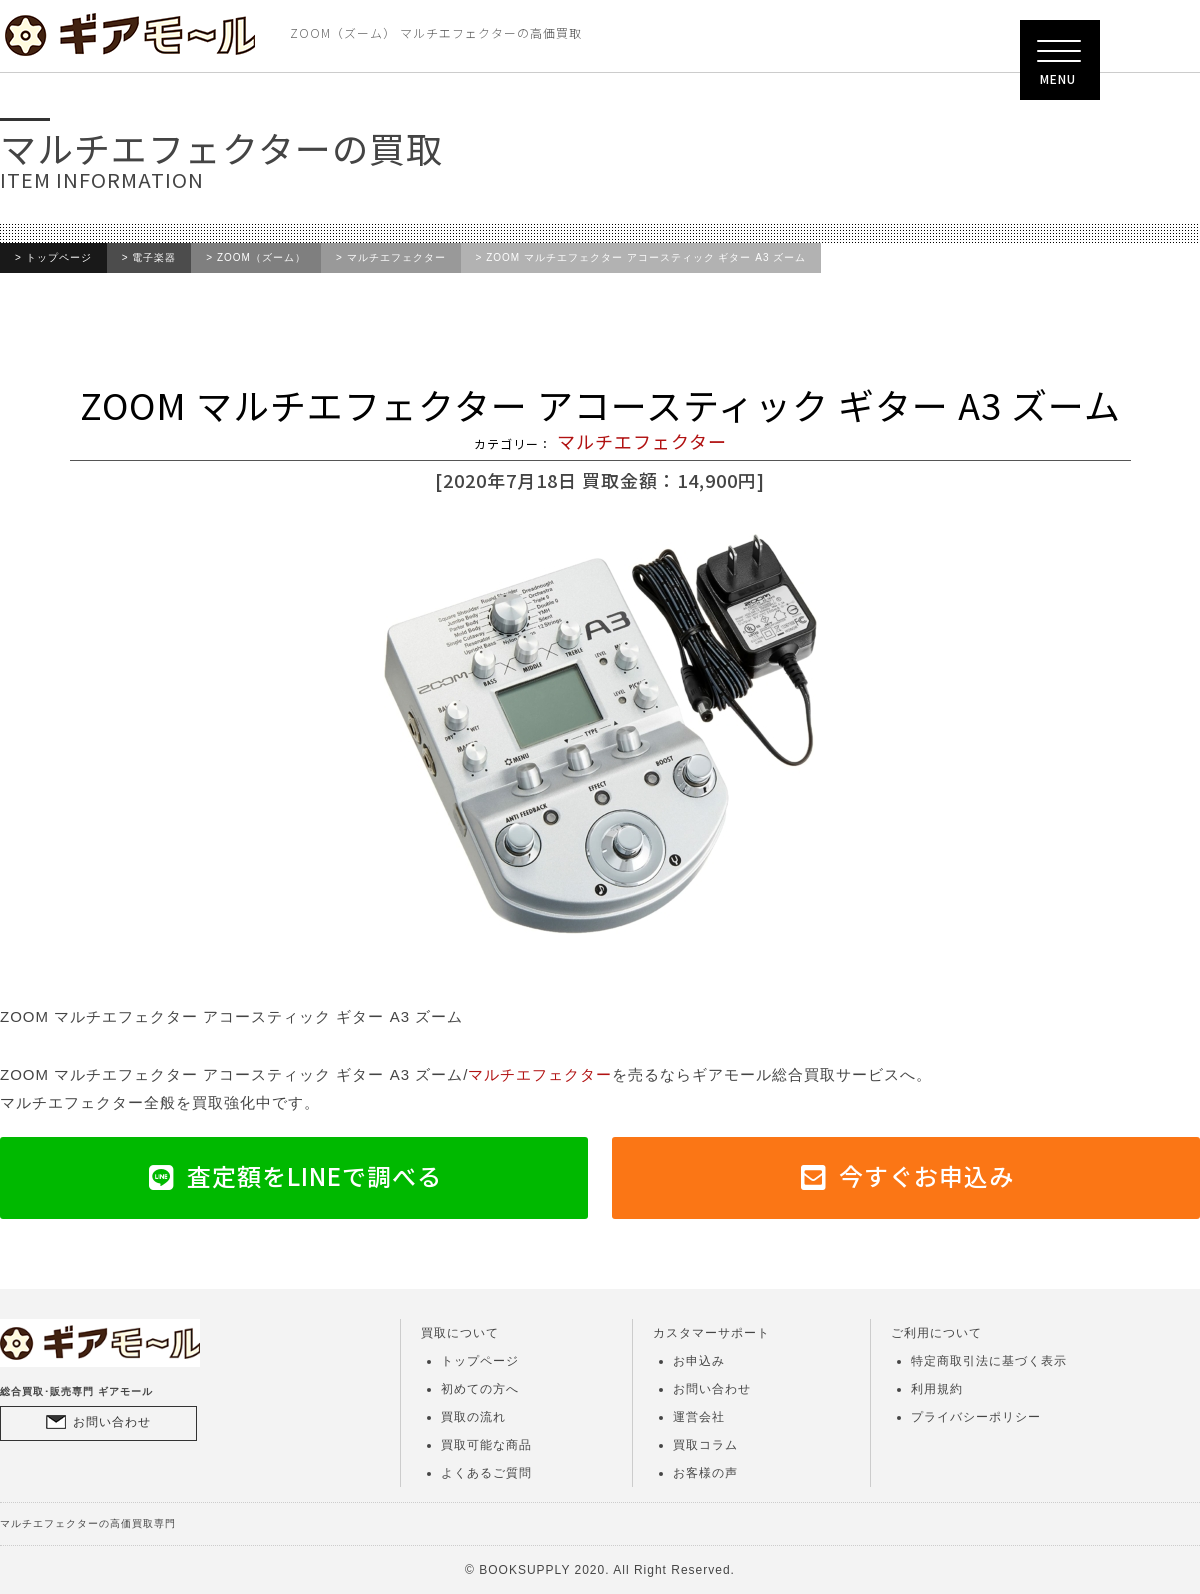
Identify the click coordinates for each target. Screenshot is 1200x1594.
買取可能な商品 (486, 1445)
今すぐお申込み (926, 1175)
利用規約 (937, 1389)
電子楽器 (154, 258)
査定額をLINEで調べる (314, 1175)
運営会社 (699, 1417)
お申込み (699, 1361)
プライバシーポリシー (976, 1417)
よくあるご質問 (486, 1473)
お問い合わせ (112, 1422)
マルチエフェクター (396, 258)
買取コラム (705, 1445)
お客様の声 (705, 1473)
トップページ (59, 258)
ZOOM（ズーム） (261, 258)
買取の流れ (473, 1417)
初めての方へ (480, 1389)
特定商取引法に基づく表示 (989, 1361)
